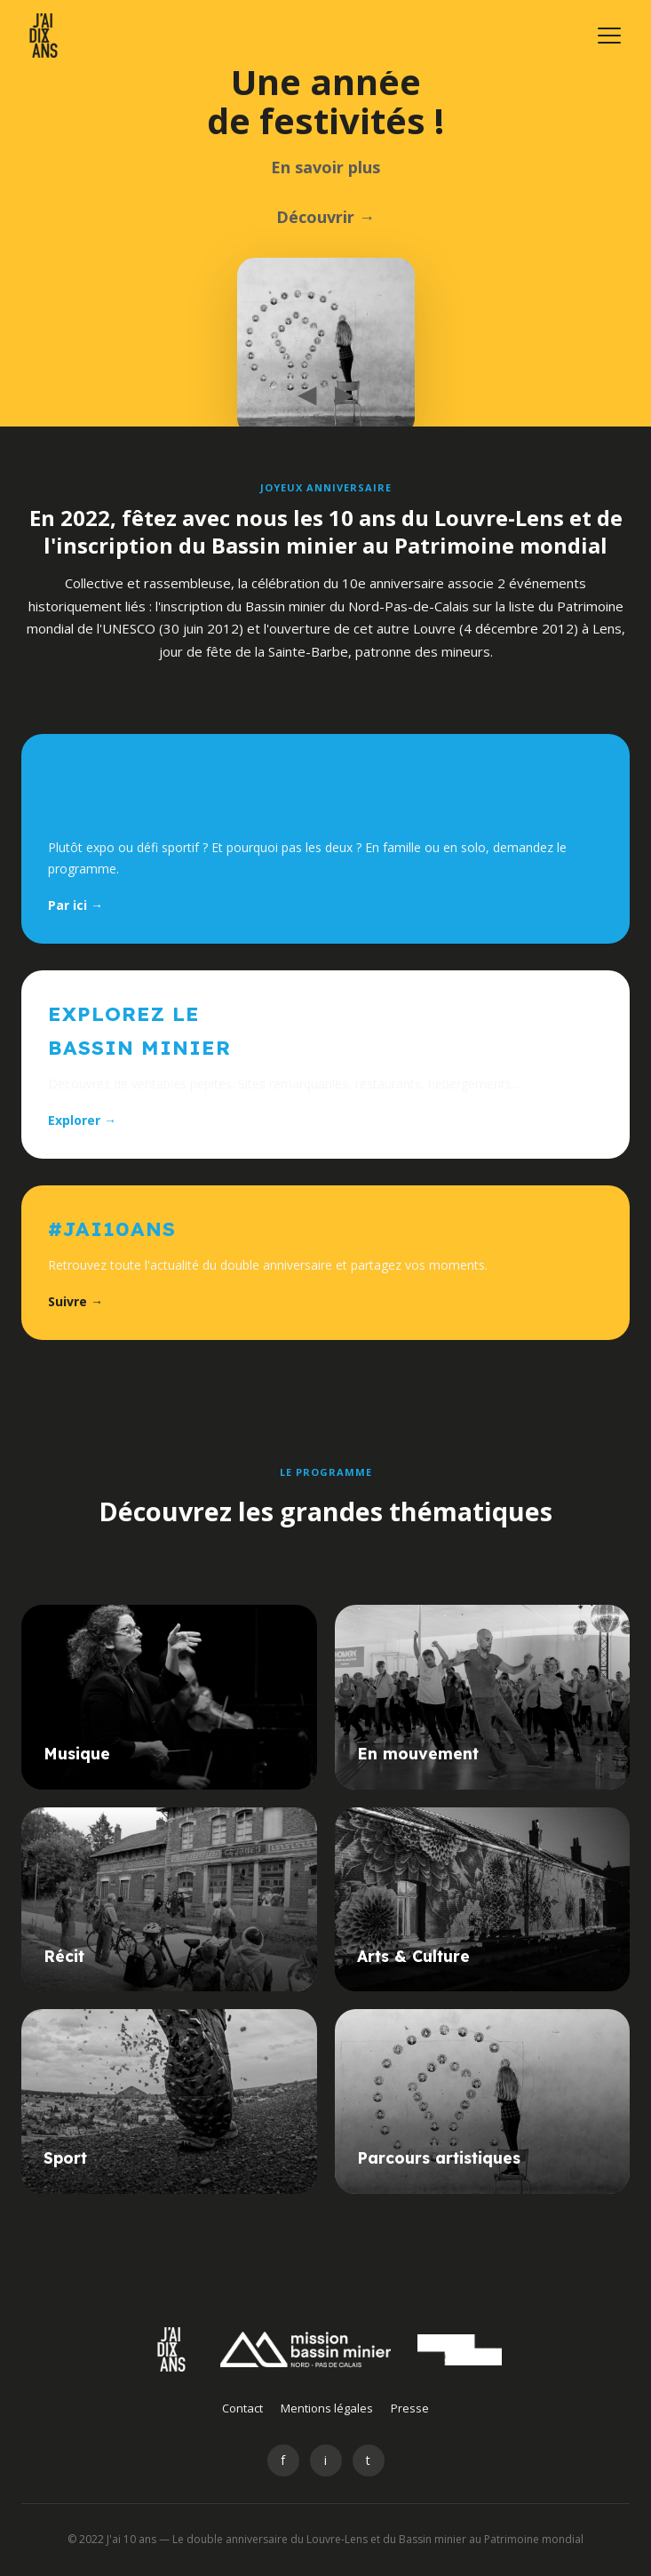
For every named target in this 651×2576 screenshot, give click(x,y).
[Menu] (609, 35)
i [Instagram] (325, 2460)
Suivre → (75, 1301)
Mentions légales (327, 2408)
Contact (242, 2408)
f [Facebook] (283, 2460)
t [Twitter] (368, 2460)
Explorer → (82, 1120)
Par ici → (75, 905)
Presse (410, 2408)
